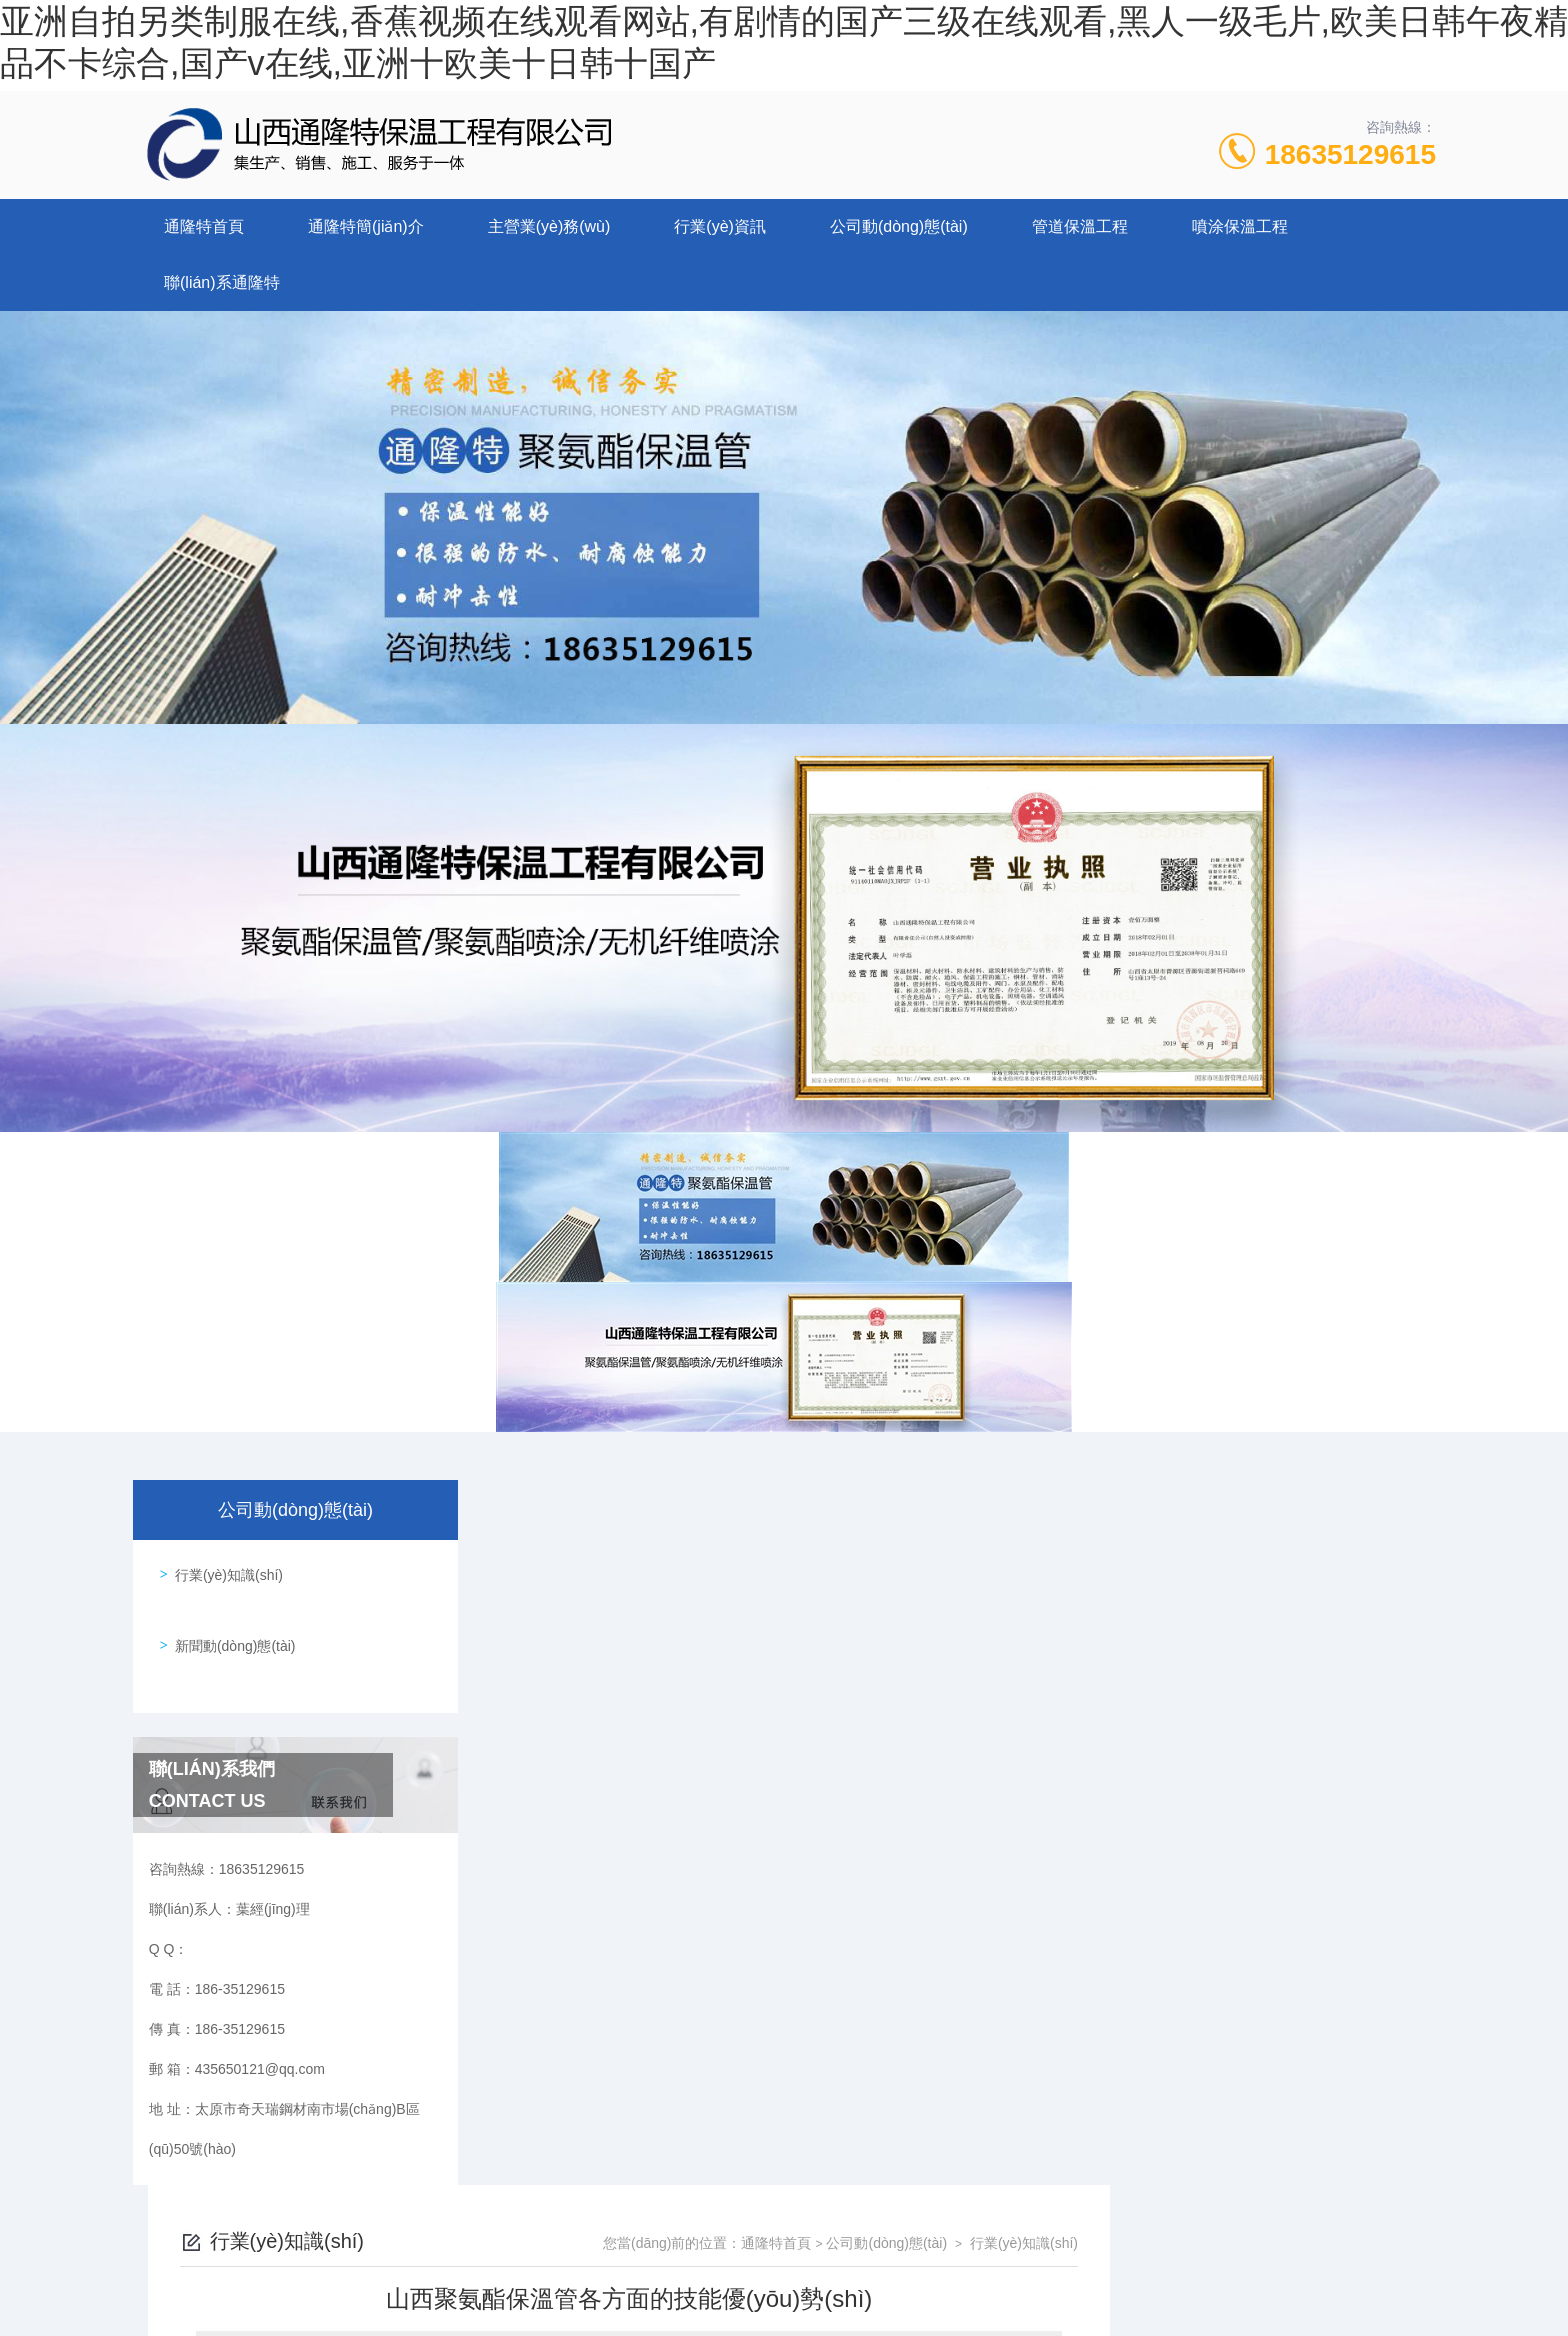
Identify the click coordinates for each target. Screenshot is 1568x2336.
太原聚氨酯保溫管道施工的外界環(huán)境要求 (708, 2082)
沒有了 (583, 2116)
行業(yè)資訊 (720, 226)
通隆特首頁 (204, 226)
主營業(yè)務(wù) (549, 226)
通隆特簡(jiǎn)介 (366, 226)
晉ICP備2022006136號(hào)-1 (950, 2272)
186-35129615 (618, 2240)
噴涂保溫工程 (1240, 226)
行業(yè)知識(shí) (222, 1568)
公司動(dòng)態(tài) (899, 226)
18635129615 (1350, 154)
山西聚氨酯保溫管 (606, 1696)
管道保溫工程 (1080, 226)
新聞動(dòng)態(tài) (228, 1625)
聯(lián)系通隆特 (222, 282)
